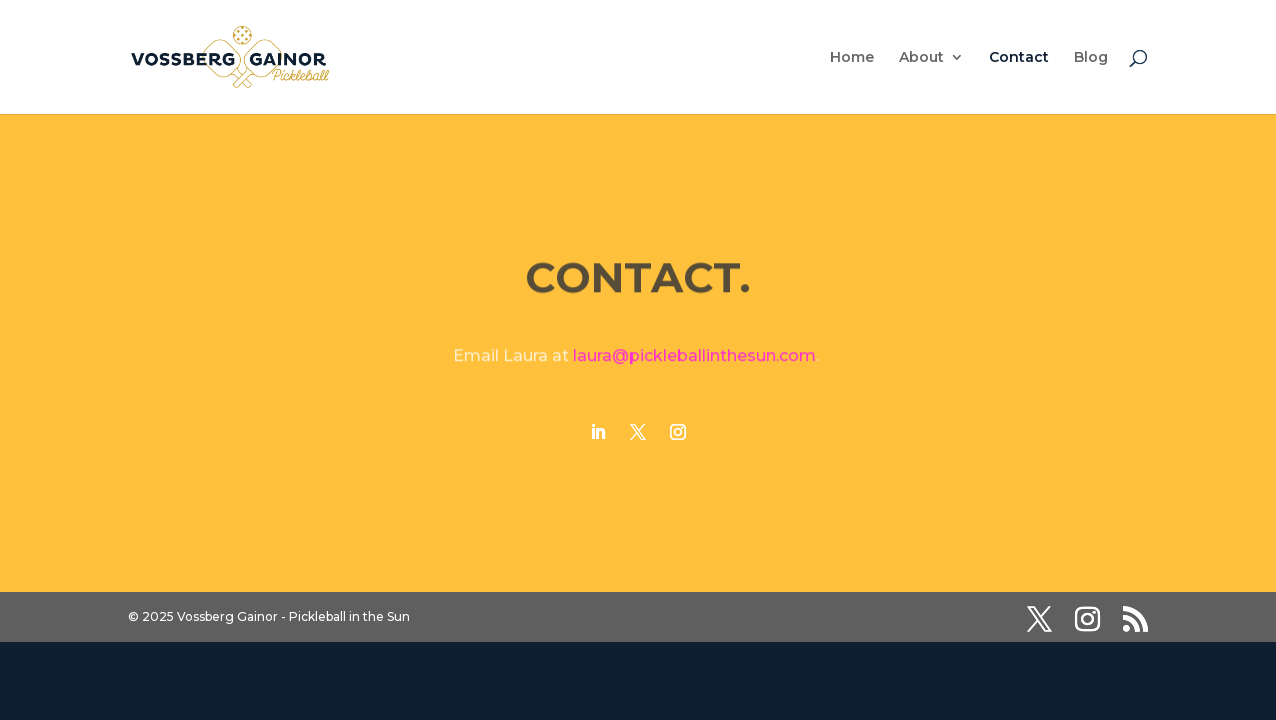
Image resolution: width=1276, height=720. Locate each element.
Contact (1019, 58)
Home (852, 58)
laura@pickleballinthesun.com (694, 356)
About (921, 58)
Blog (1091, 58)
